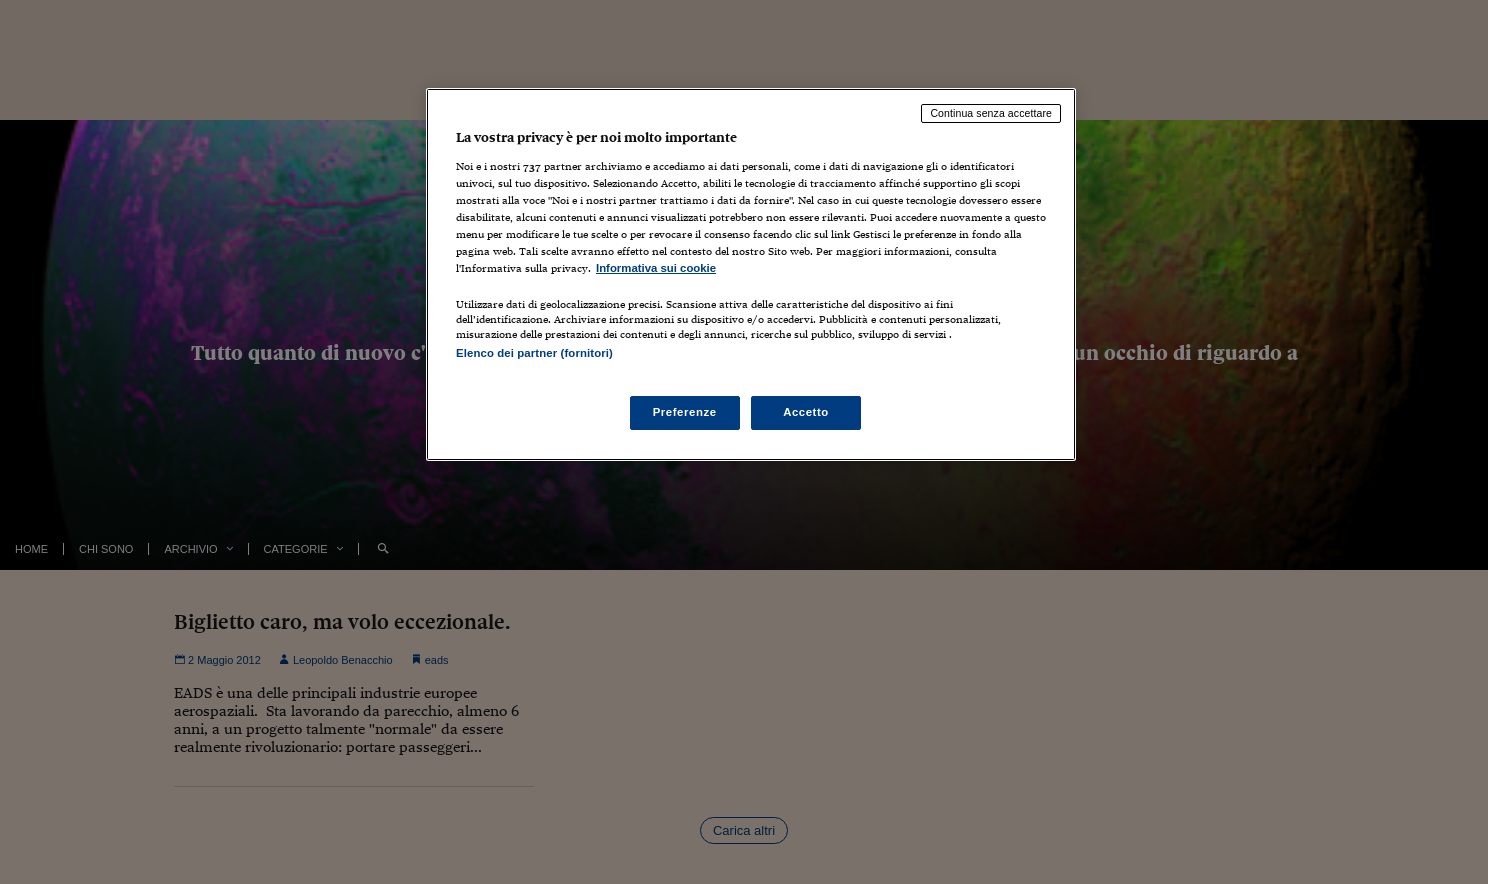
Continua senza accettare (991, 113)
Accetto (806, 412)
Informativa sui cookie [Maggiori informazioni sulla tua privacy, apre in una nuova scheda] (656, 268)
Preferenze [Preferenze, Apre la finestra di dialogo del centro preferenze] (685, 412)
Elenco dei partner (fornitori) (534, 353)
